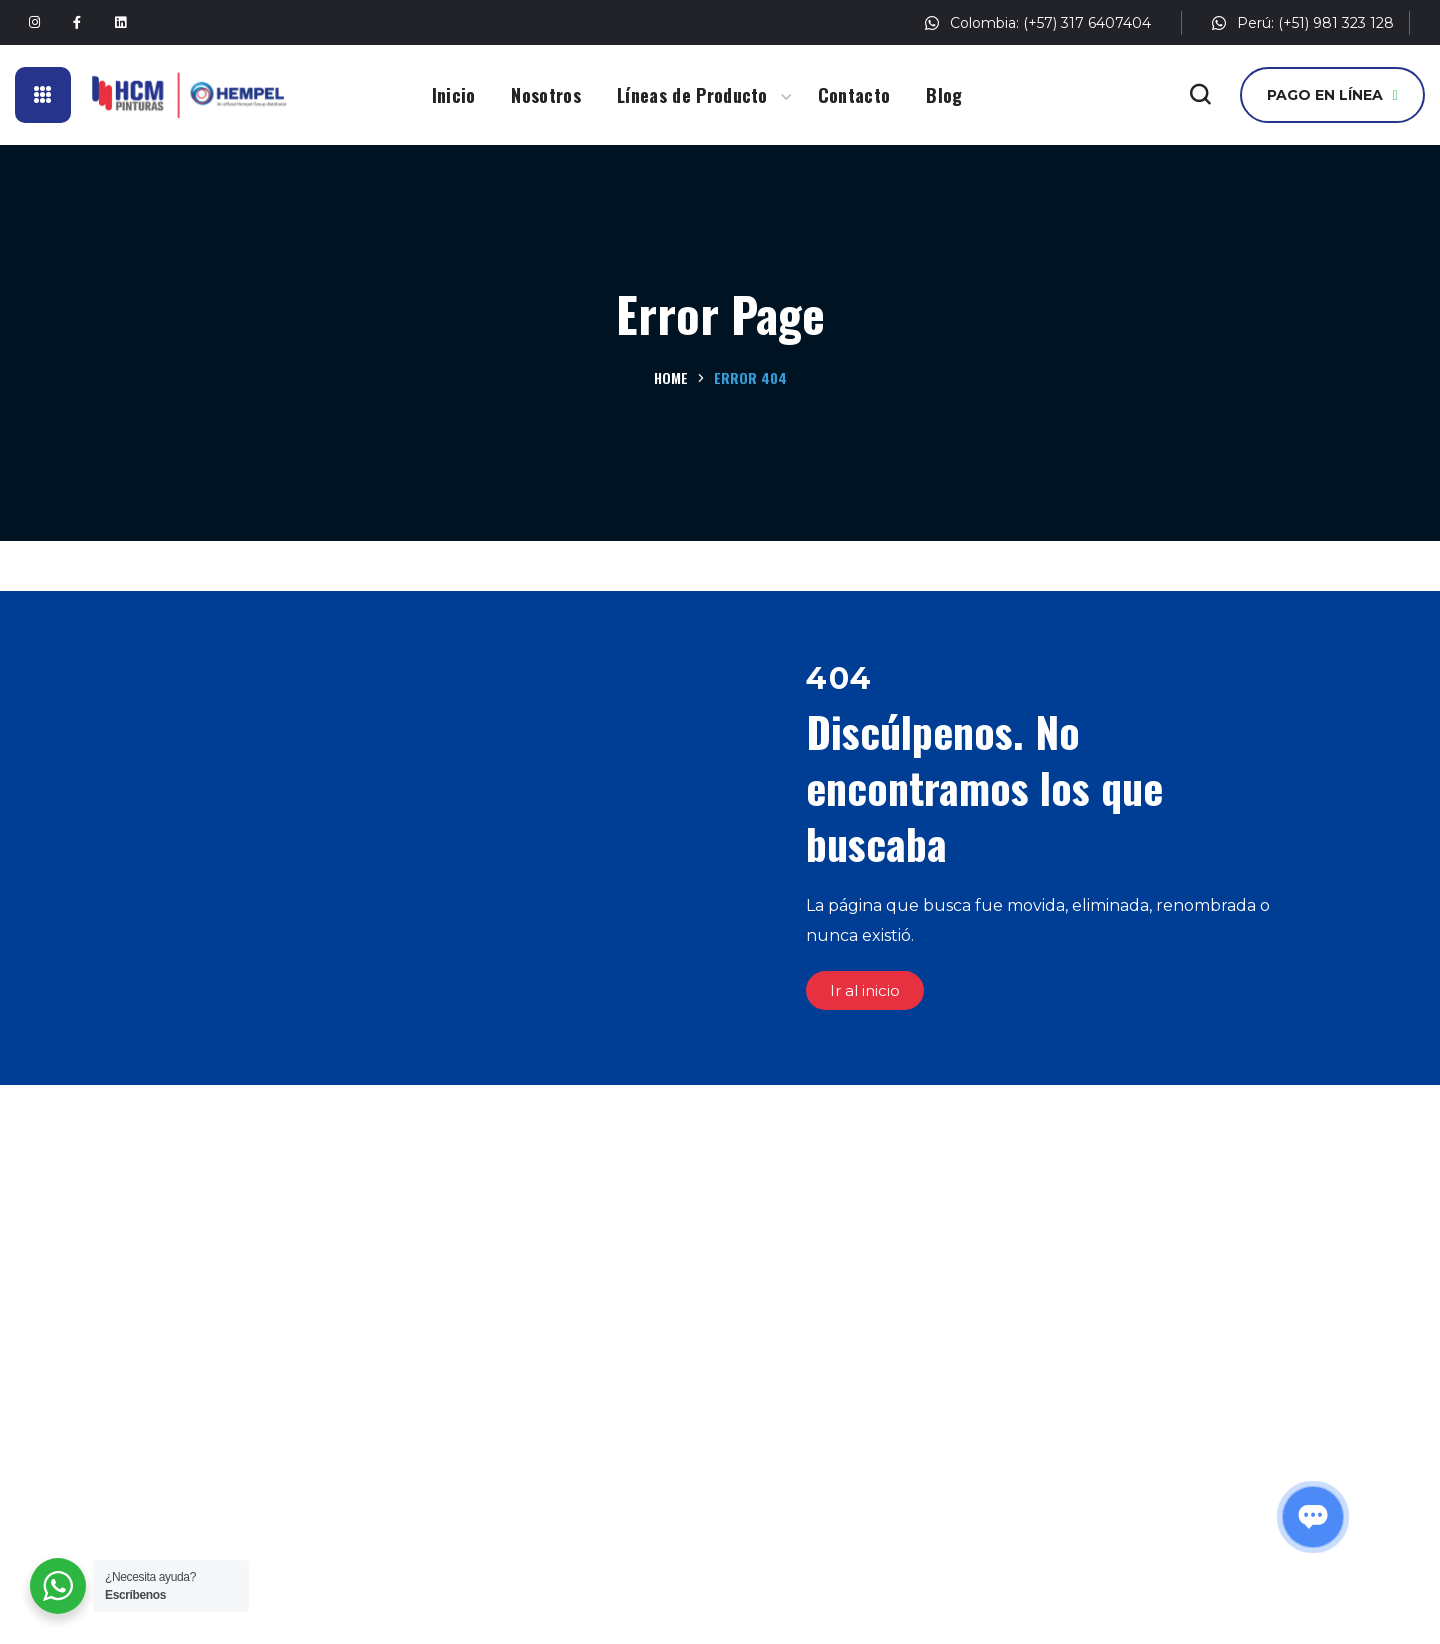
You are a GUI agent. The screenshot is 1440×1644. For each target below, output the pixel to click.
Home (671, 377)
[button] (1200, 95)
